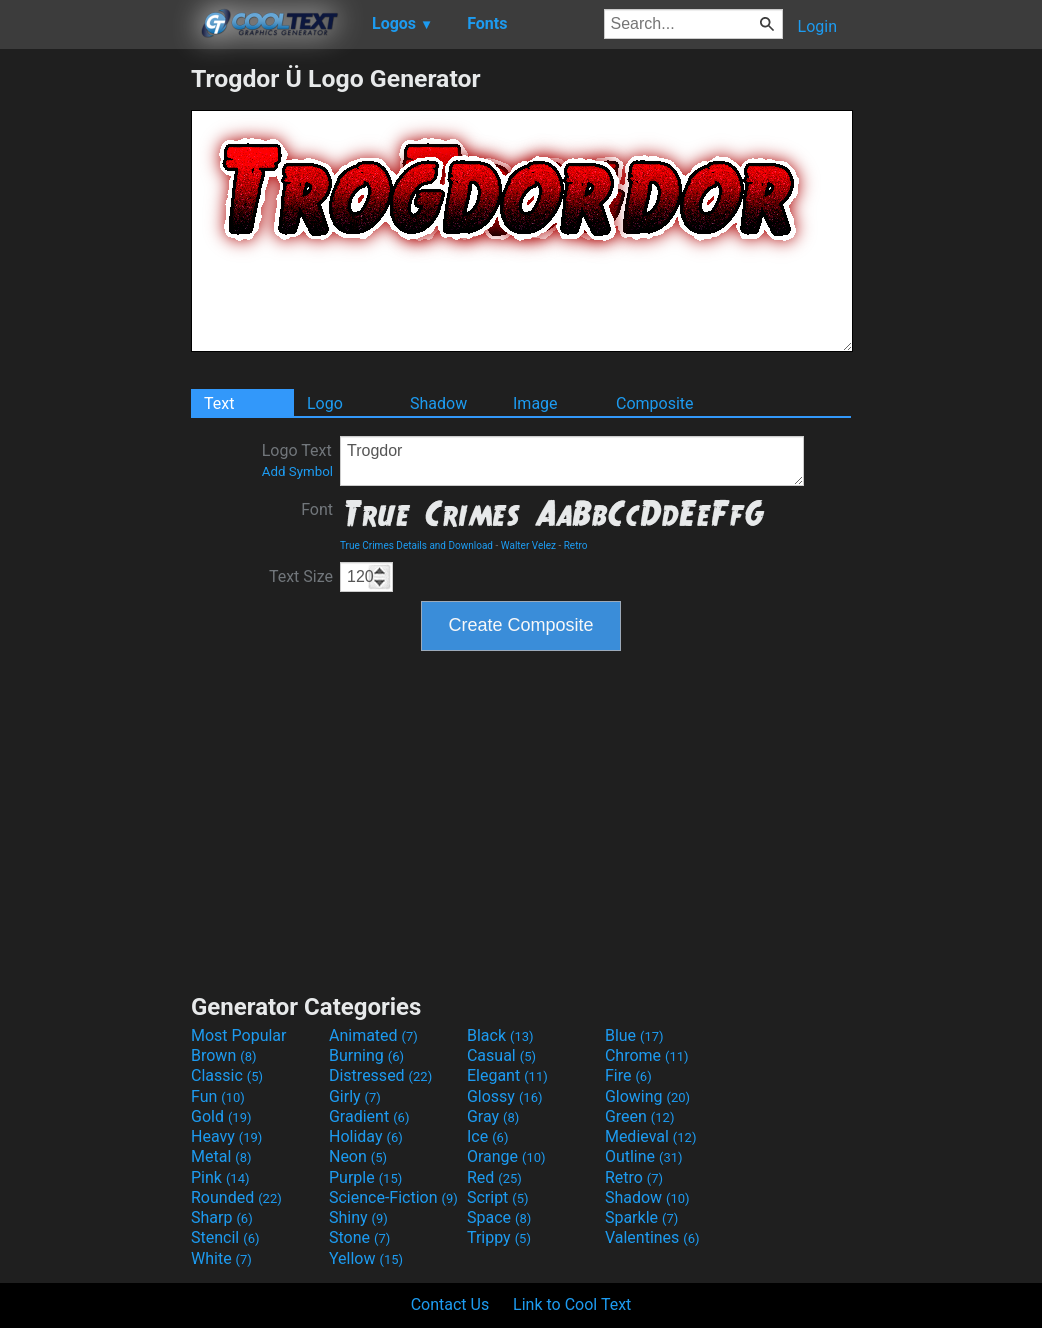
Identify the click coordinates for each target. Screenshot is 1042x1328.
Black (500, 1035)
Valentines (652, 1237)
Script (498, 1197)
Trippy (499, 1237)
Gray (493, 1116)
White (221, 1258)
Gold (221, 1116)
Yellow (366, 1258)
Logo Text (297, 460)
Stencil (225, 1237)
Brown (223, 1055)
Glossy (505, 1096)
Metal (221, 1156)
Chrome (647, 1055)
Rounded (236, 1197)
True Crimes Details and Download (416, 545)
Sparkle (641, 1217)
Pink (220, 1177)
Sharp (222, 1217)
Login (817, 26)
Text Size (301, 576)
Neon (358, 1156)
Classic (227, 1075)
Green (640, 1116)
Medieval (651, 1136)
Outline (644, 1156)
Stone (359, 1237)
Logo (325, 403)
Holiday (366, 1136)
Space (499, 1217)
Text (219, 403)
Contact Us (450, 1304)
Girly (355, 1096)
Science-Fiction (393, 1197)
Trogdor (572, 461)
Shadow (438, 403)
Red (494, 1177)
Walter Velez (528, 545)
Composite (655, 403)
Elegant (507, 1075)
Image (535, 403)
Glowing (647, 1096)
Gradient (369, 1116)
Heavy (226, 1136)
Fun (218, 1096)
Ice (487, 1136)
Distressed (380, 1075)
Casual (501, 1055)
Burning (366, 1055)
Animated (373, 1035)
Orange (506, 1156)
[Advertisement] (95, 364)
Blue (634, 1035)
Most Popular (239, 1035)
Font (317, 509)
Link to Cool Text (572, 1304)
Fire (628, 1075)
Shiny (358, 1217)
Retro (576, 545)
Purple (365, 1177)
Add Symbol (297, 471)
